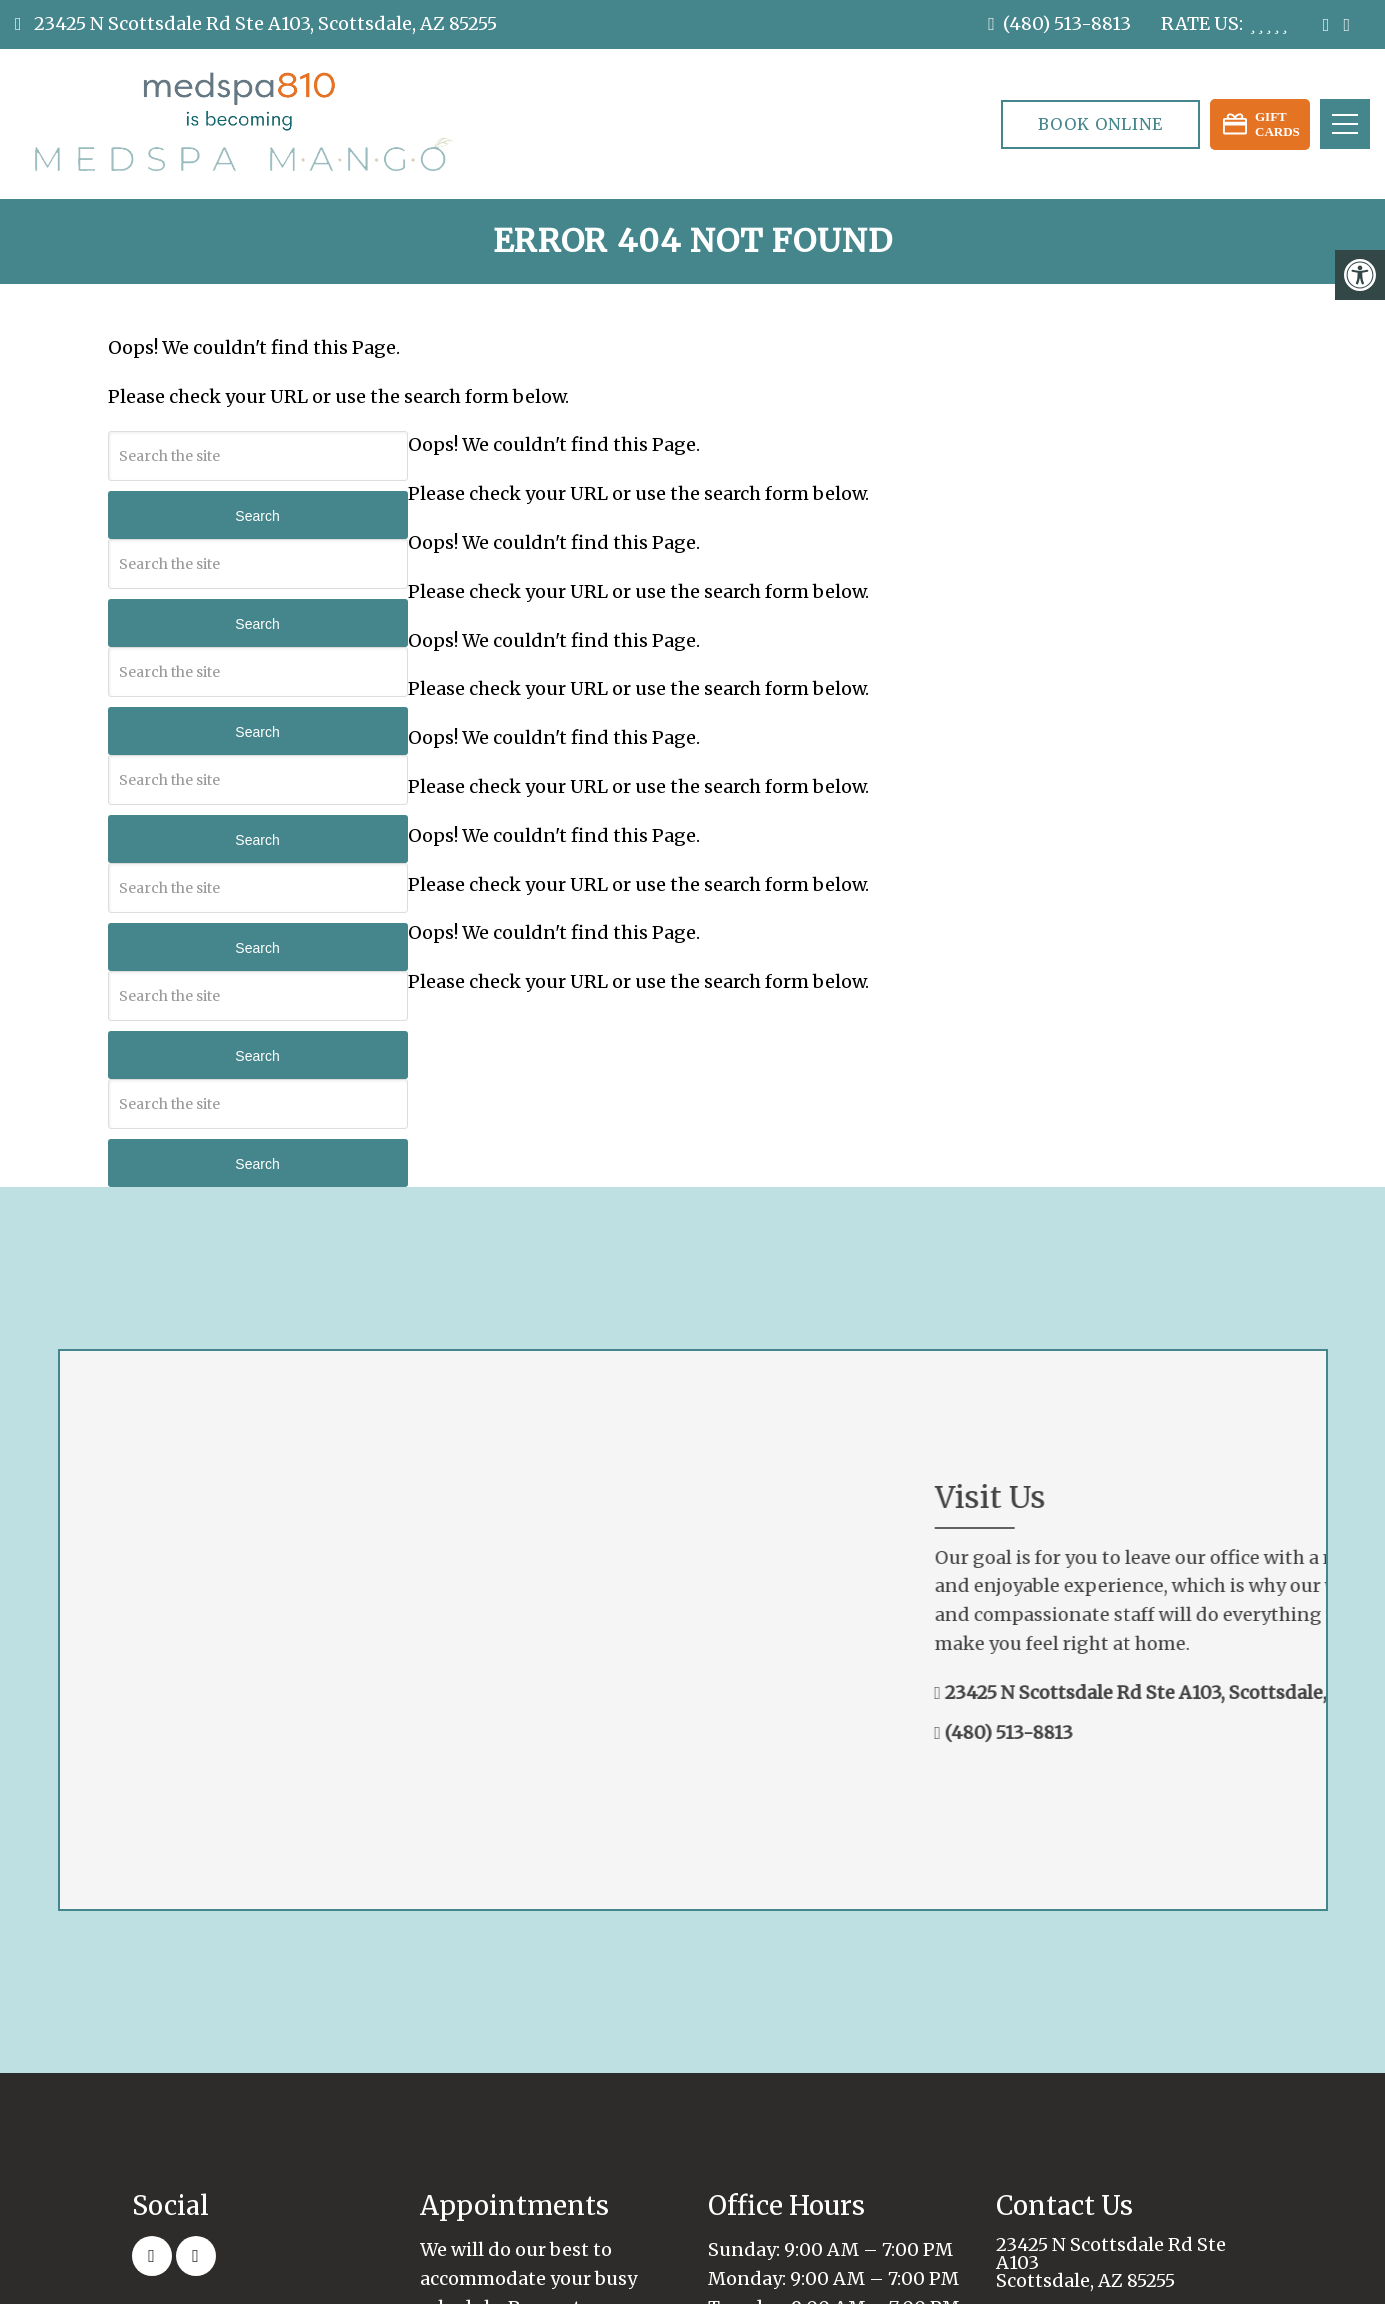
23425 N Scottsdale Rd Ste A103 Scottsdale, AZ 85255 (1111, 2263)
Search (257, 516)
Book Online (1100, 124)
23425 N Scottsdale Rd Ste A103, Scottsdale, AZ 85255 (263, 23)
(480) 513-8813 (1067, 23)
